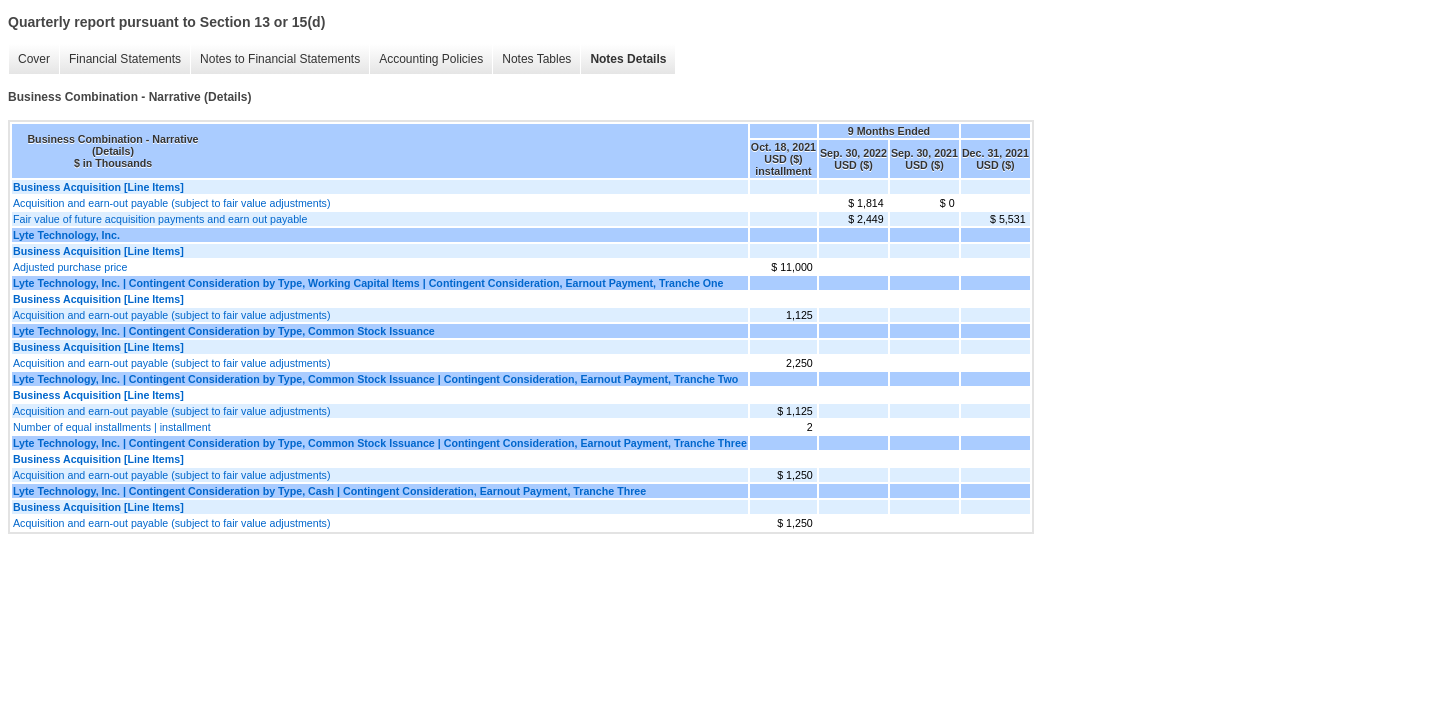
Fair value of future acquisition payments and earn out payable (160, 219)
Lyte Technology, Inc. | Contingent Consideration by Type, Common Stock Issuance (224, 331)
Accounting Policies (431, 59)
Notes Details (628, 59)
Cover (34, 59)
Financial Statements (125, 59)
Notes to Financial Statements (280, 59)
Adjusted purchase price (70, 267)
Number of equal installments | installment (112, 427)
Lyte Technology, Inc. (66, 235)
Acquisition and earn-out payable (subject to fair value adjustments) (172, 203)
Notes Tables (536, 59)
